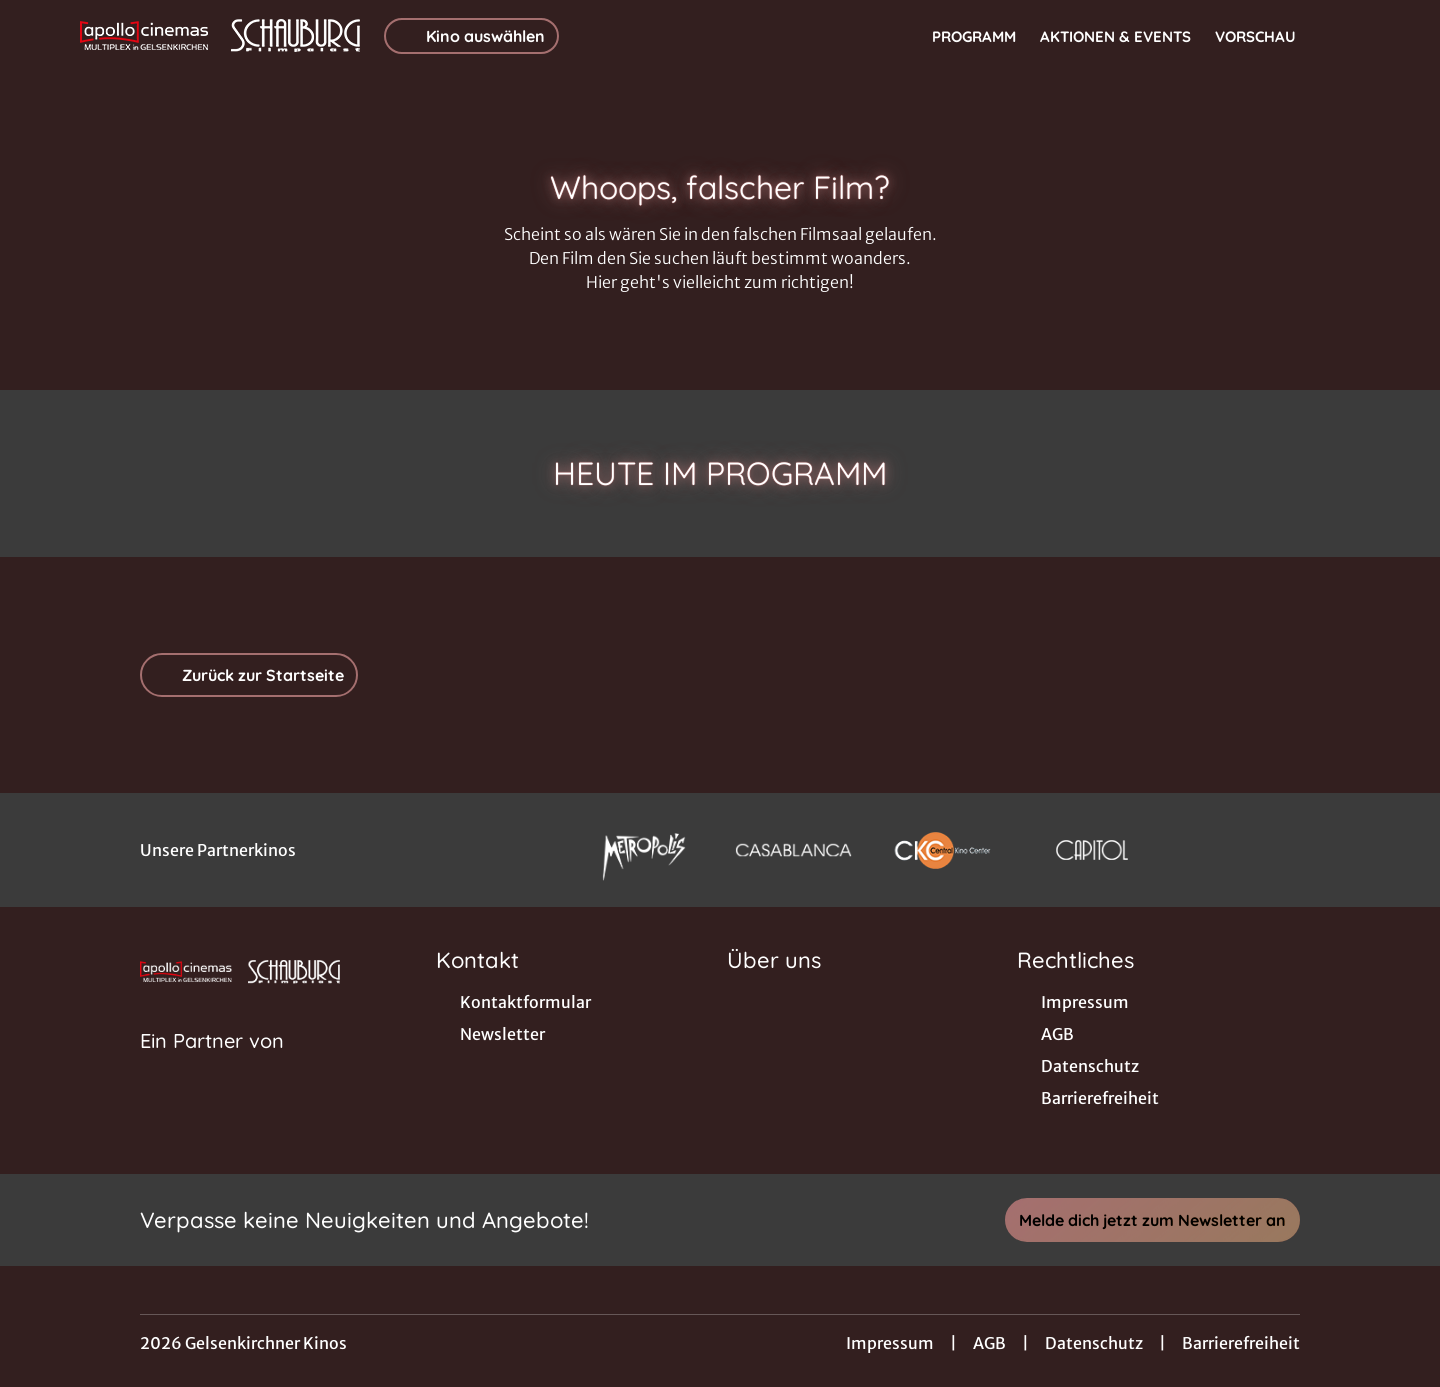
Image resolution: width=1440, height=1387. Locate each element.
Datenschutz (1094, 1343)
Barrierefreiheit (1241, 1343)
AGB (989, 1343)
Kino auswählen (471, 36)
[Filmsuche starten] (1340, 36)
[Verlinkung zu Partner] (643, 850)
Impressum (890, 1343)
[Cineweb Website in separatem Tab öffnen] (212, 1066)
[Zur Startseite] (220, 36)
